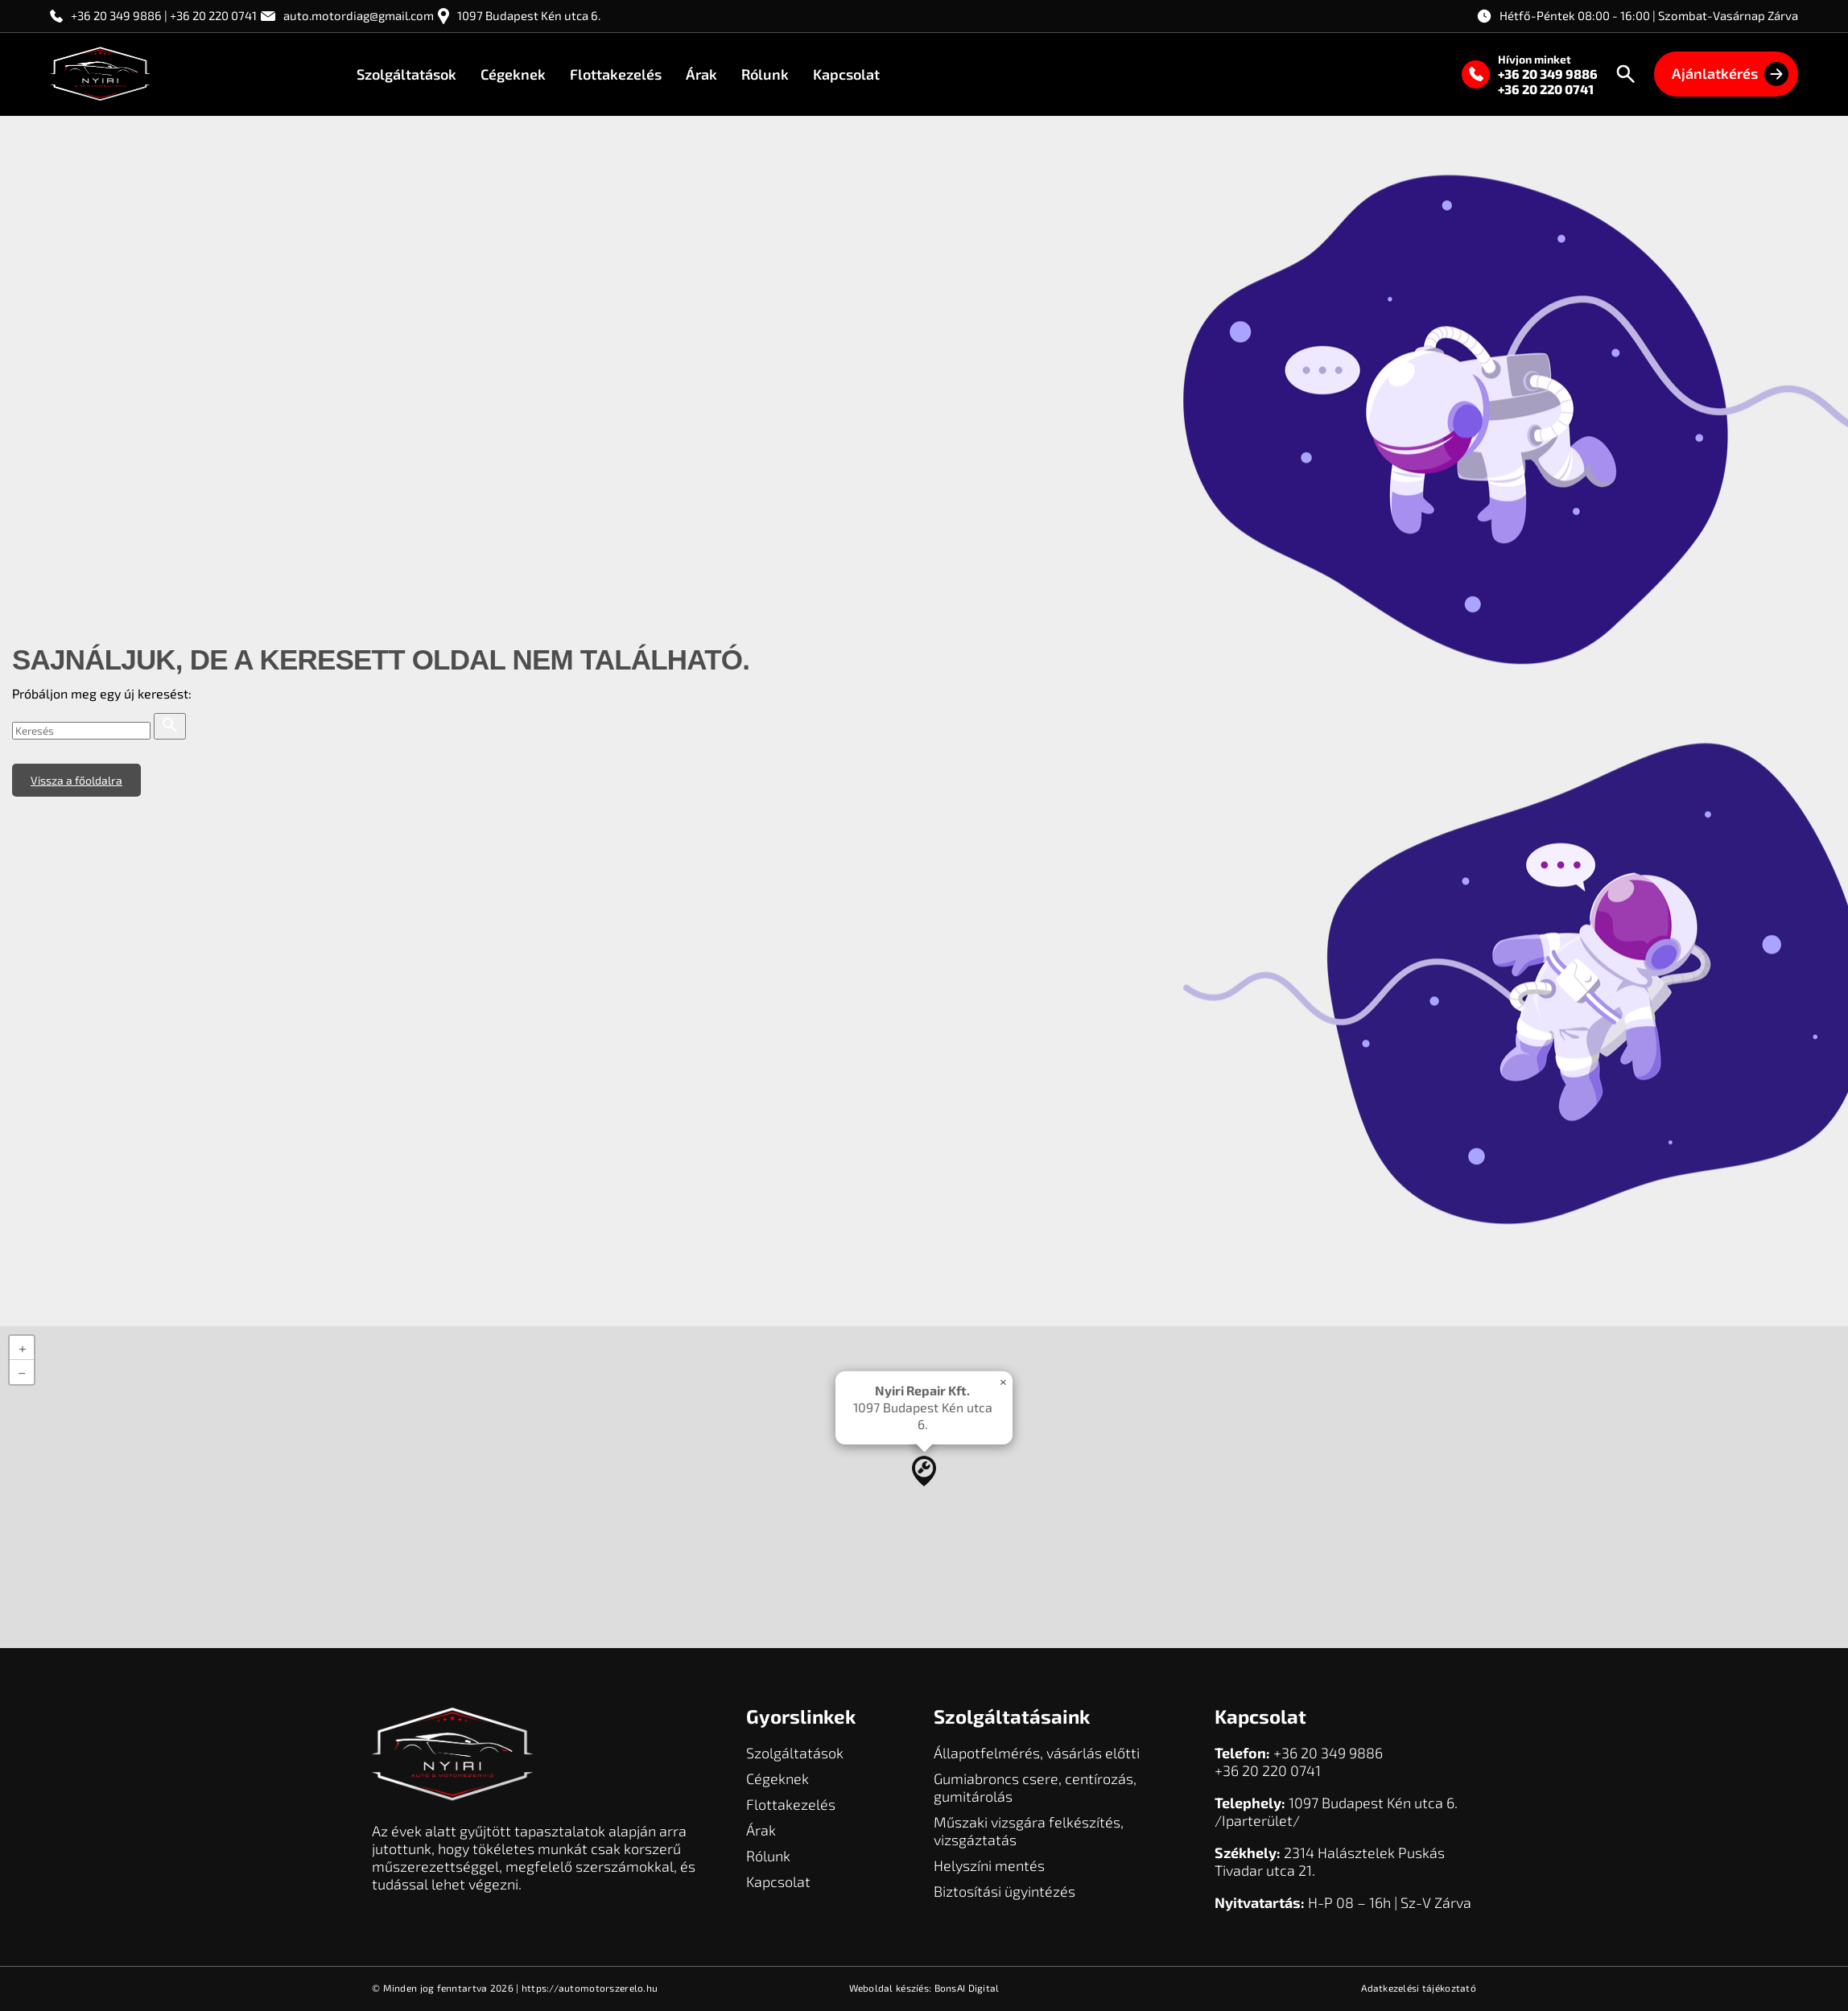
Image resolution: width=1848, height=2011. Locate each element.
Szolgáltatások (406, 74)
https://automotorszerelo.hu (590, 1987)
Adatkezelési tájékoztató (1418, 1987)
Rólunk (765, 74)
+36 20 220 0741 (1546, 89)
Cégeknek (513, 74)
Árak (701, 74)
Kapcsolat (846, 74)
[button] (924, 1471)
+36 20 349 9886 (1548, 73)
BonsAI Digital (967, 1987)
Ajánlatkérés (1730, 74)
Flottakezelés (616, 74)
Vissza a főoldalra (76, 780)
